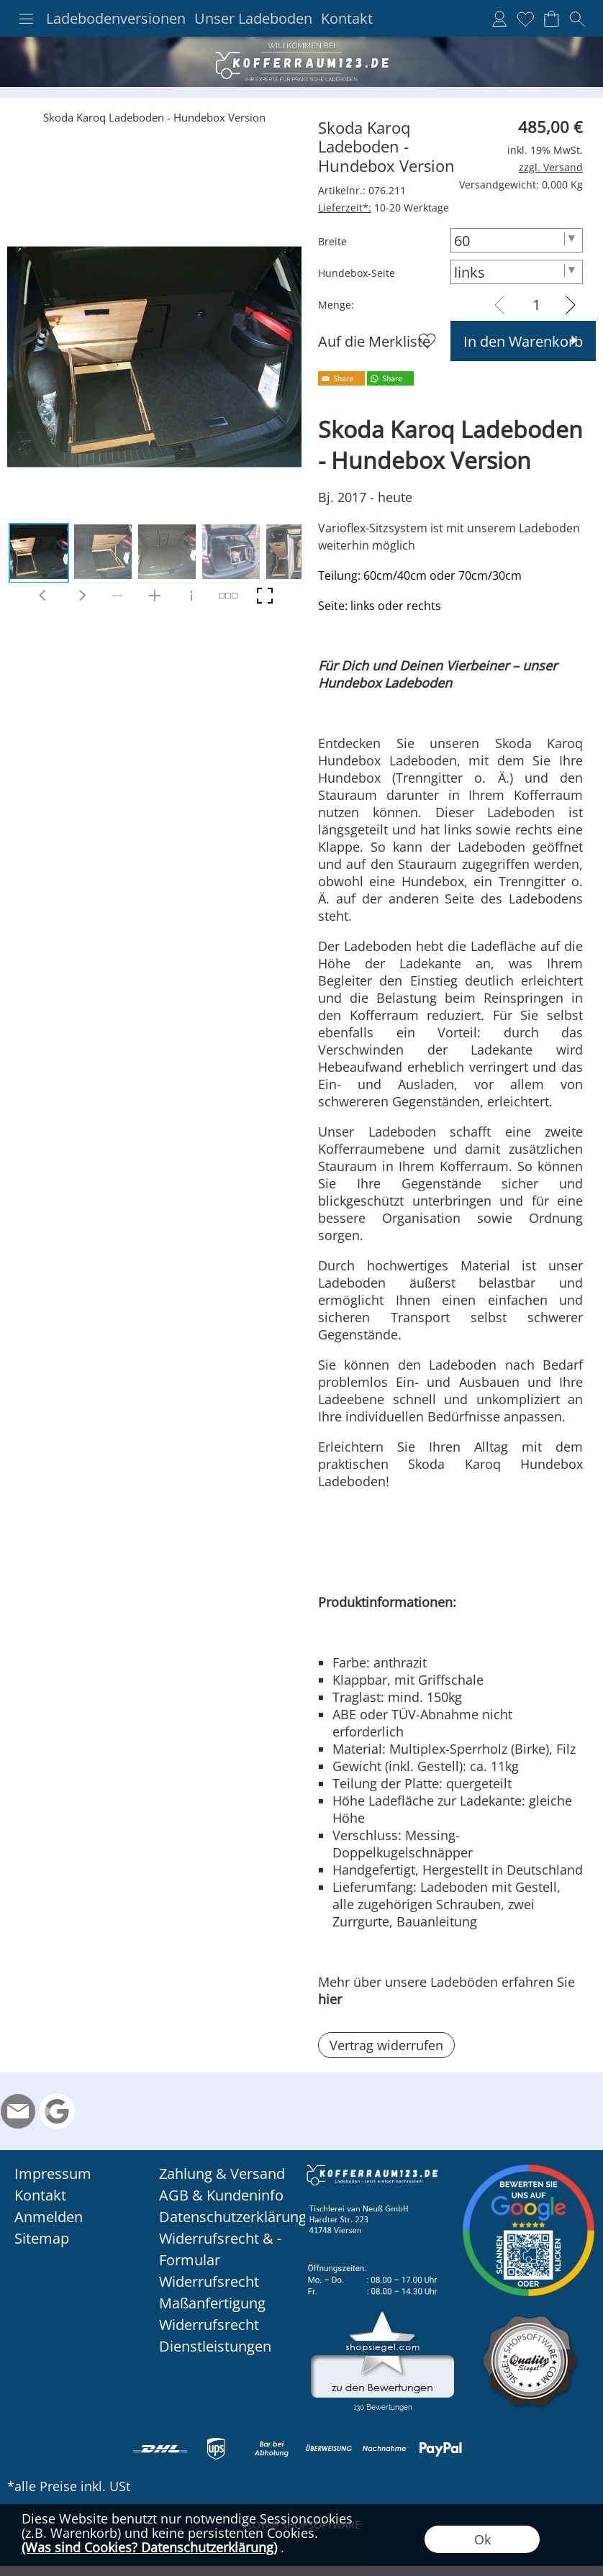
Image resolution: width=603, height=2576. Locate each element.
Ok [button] (482, 2539)
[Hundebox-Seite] (516, 271)
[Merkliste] (525, 18)
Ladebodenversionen (116, 18)
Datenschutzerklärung (228, 2216)
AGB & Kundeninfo (221, 2195)
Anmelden (48, 2216)
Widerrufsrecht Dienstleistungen (215, 2335)
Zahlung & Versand (222, 2173)
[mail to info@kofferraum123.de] (18, 2111)
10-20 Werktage (383, 207)
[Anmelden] (499, 18)
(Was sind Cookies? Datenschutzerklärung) (149, 2547)
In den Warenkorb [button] (523, 341)
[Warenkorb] (551, 18)
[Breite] (516, 240)
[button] (25, 19)
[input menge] (536, 304)
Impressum (52, 2173)
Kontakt (347, 18)
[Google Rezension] (57, 2111)
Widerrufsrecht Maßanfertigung (212, 2292)
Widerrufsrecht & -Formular (220, 2249)
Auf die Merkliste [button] (374, 341)
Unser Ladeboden (253, 18)
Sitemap (41, 2238)
